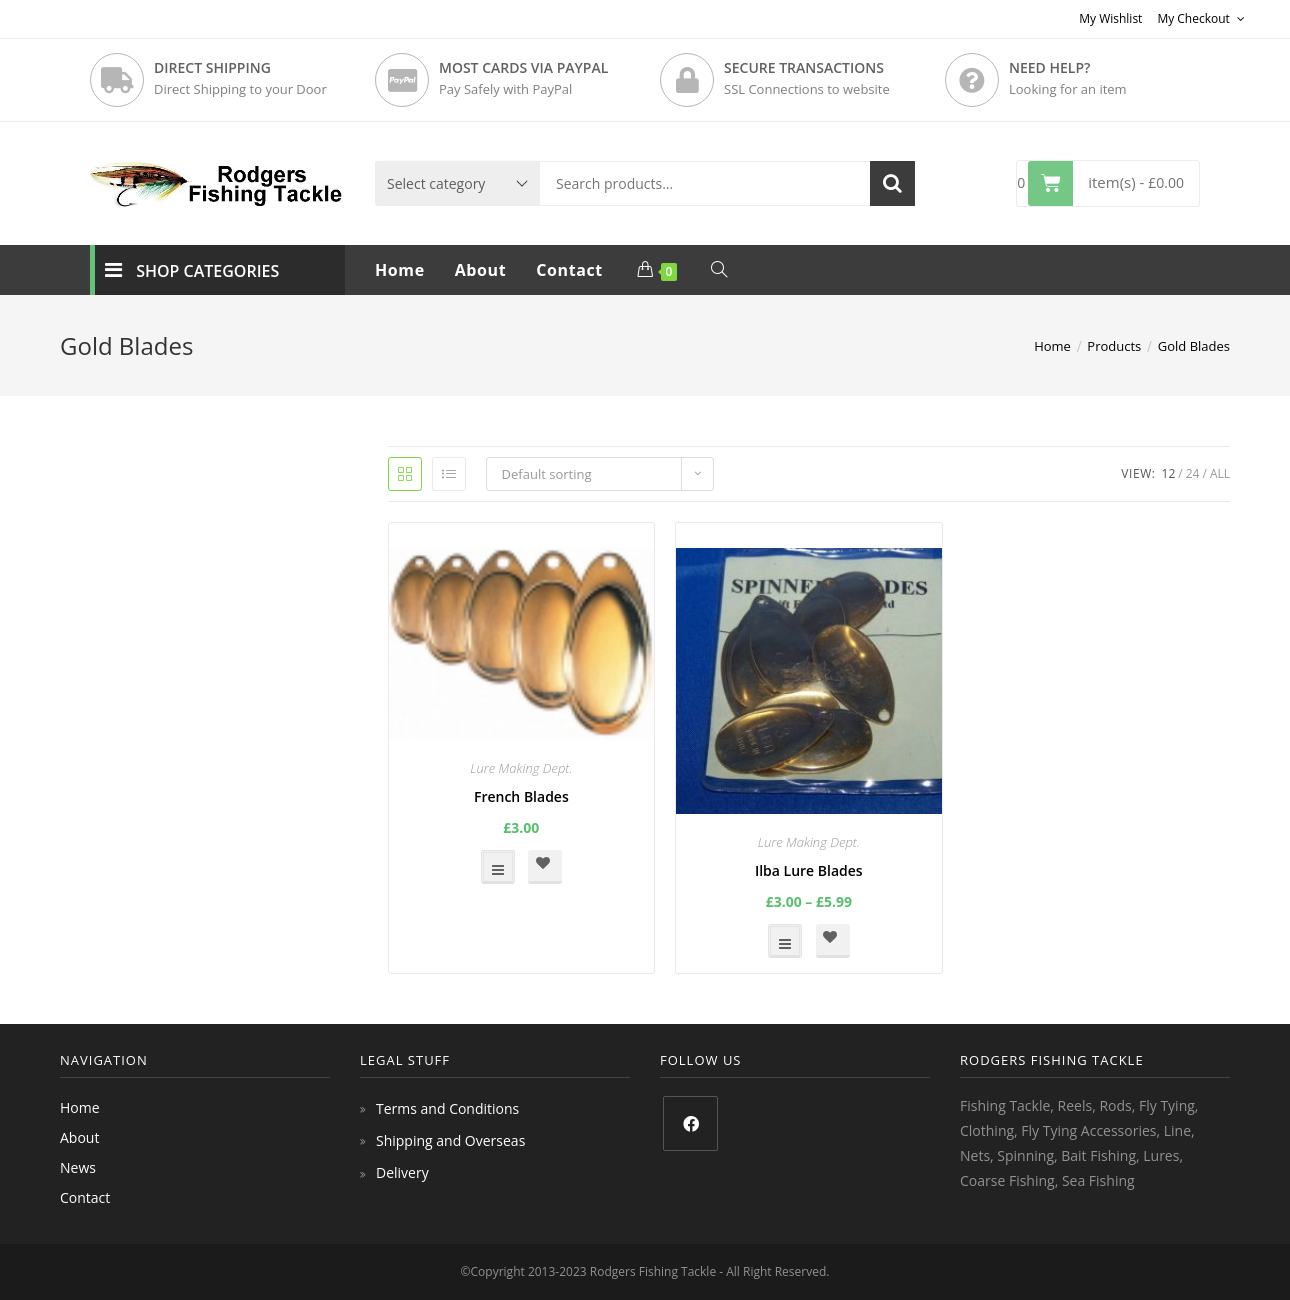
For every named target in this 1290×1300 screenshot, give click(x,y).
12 (1169, 473)
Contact (85, 1197)
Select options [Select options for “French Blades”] (498, 867)
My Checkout (1201, 18)
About (79, 1137)
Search (892, 183)
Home (80, 1107)
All (1220, 473)
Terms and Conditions (447, 1108)
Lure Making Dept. (521, 768)
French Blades (521, 796)
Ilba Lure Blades (809, 870)
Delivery (402, 1172)
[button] (545, 867)
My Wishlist (1110, 18)
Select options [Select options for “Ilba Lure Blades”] (785, 941)
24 (1193, 473)
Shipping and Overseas (450, 1140)
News (78, 1167)
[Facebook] (690, 1123)
